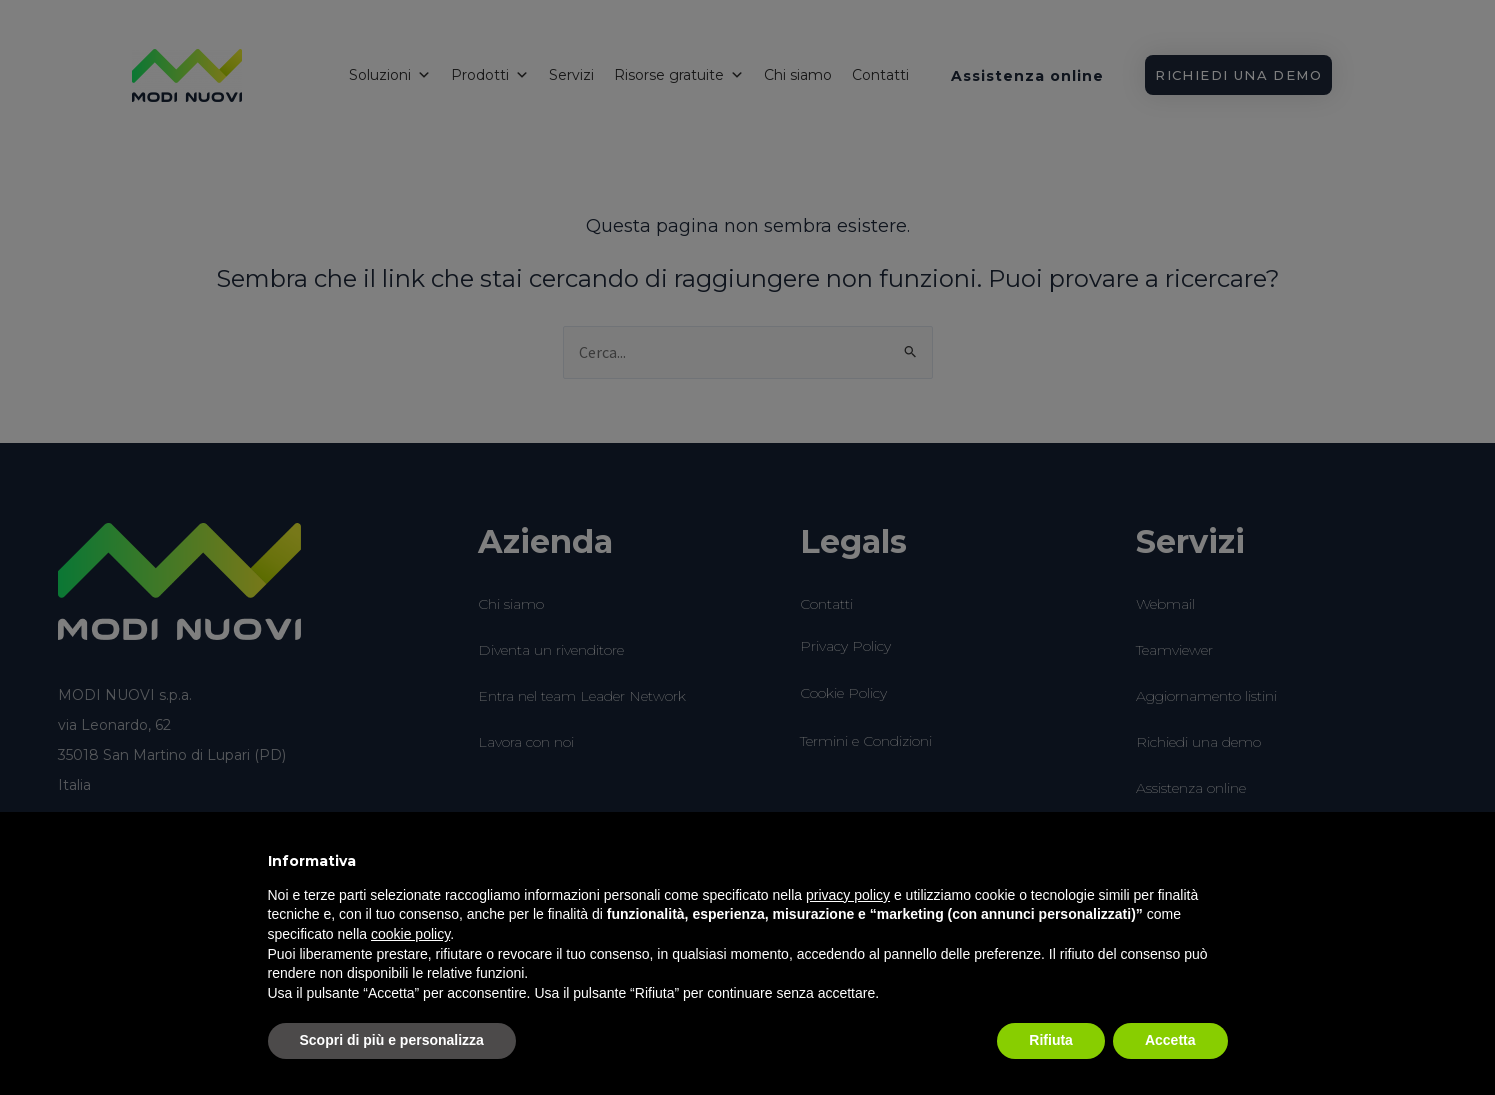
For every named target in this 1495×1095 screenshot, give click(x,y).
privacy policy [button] (848, 895)
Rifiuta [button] (1051, 1040)
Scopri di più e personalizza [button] (392, 1040)
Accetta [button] (1170, 1040)
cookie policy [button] (410, 934)
